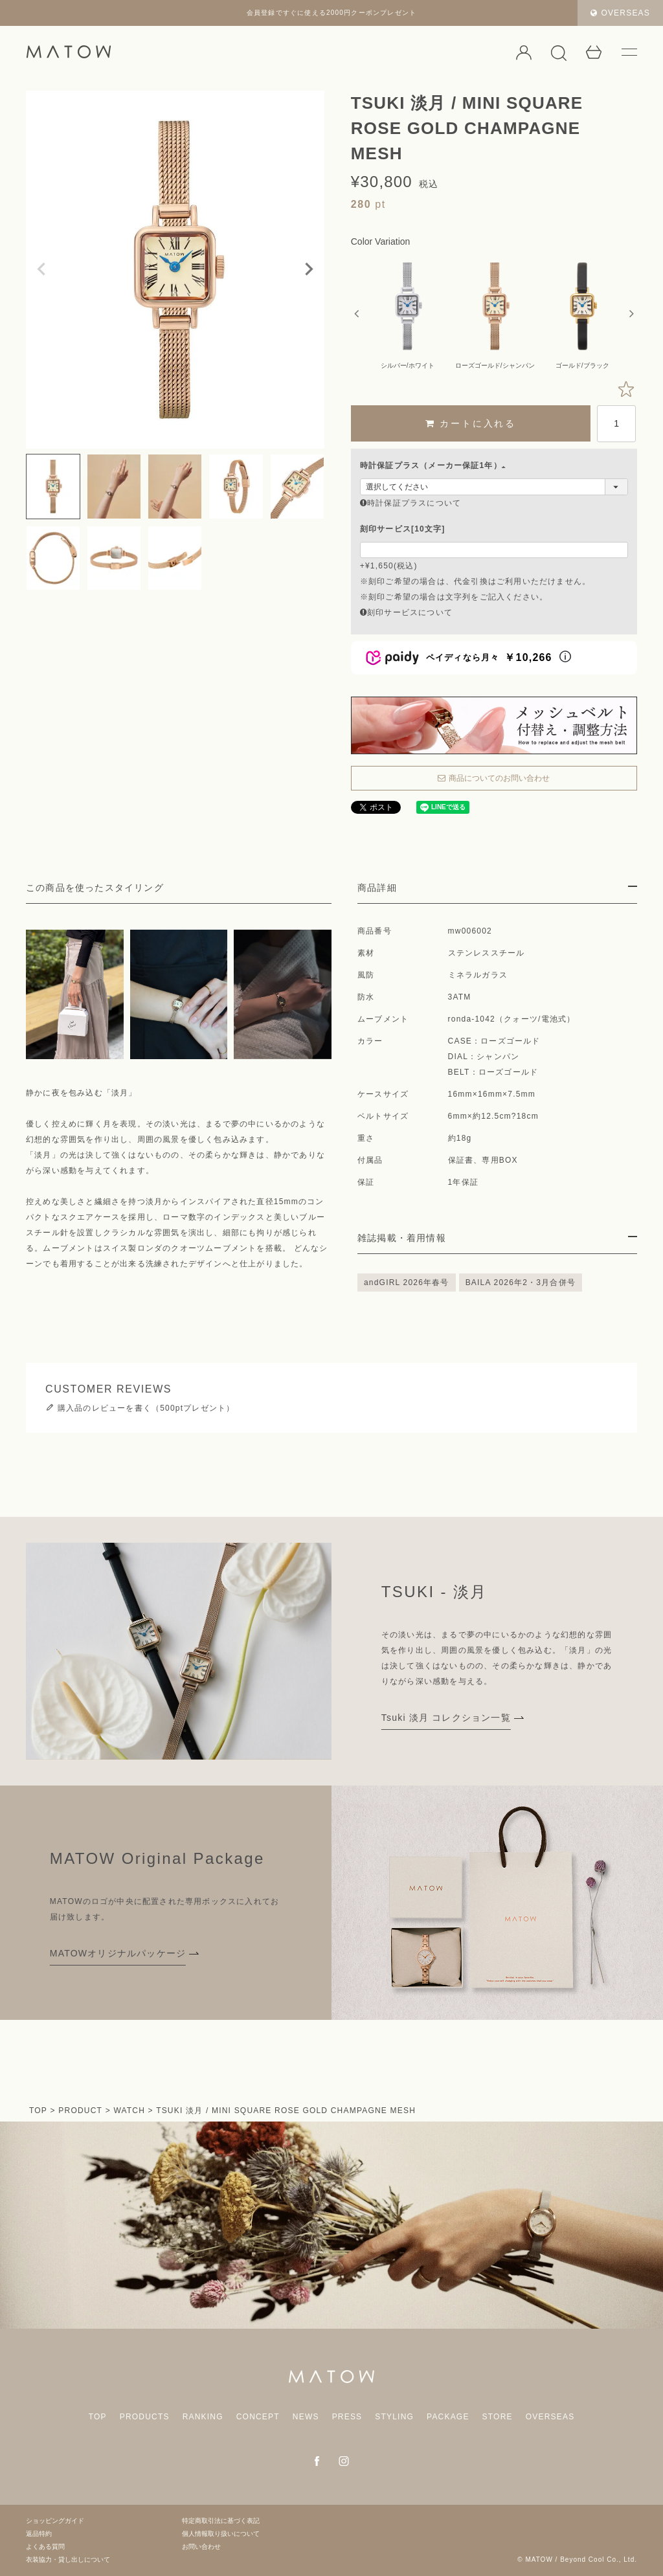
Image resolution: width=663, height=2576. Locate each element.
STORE (497, 2416)
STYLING (394, 2416)
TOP (38, 2110)
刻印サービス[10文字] (402, 528)
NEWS (306, 2416)
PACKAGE (448, 2416)
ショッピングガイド (55, 2520)
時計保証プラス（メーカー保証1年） (435, 465)
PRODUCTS (145, 2416)
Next (309, 269)
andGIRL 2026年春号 (406, 1282)
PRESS (347, 2416)
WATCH (129, 2110)
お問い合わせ (201, 2546)
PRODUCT (80, 2110)
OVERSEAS (620, 12)
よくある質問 (45, 2546)
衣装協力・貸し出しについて (68, 2559)
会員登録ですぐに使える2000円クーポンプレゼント (331, 12)
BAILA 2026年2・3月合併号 (521, 1282)
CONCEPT (258, 2416)
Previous (41, 269)
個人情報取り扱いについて (221, 2533)
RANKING (203, 2416)
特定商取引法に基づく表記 (221, 2520)
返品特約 (39, 2533)
